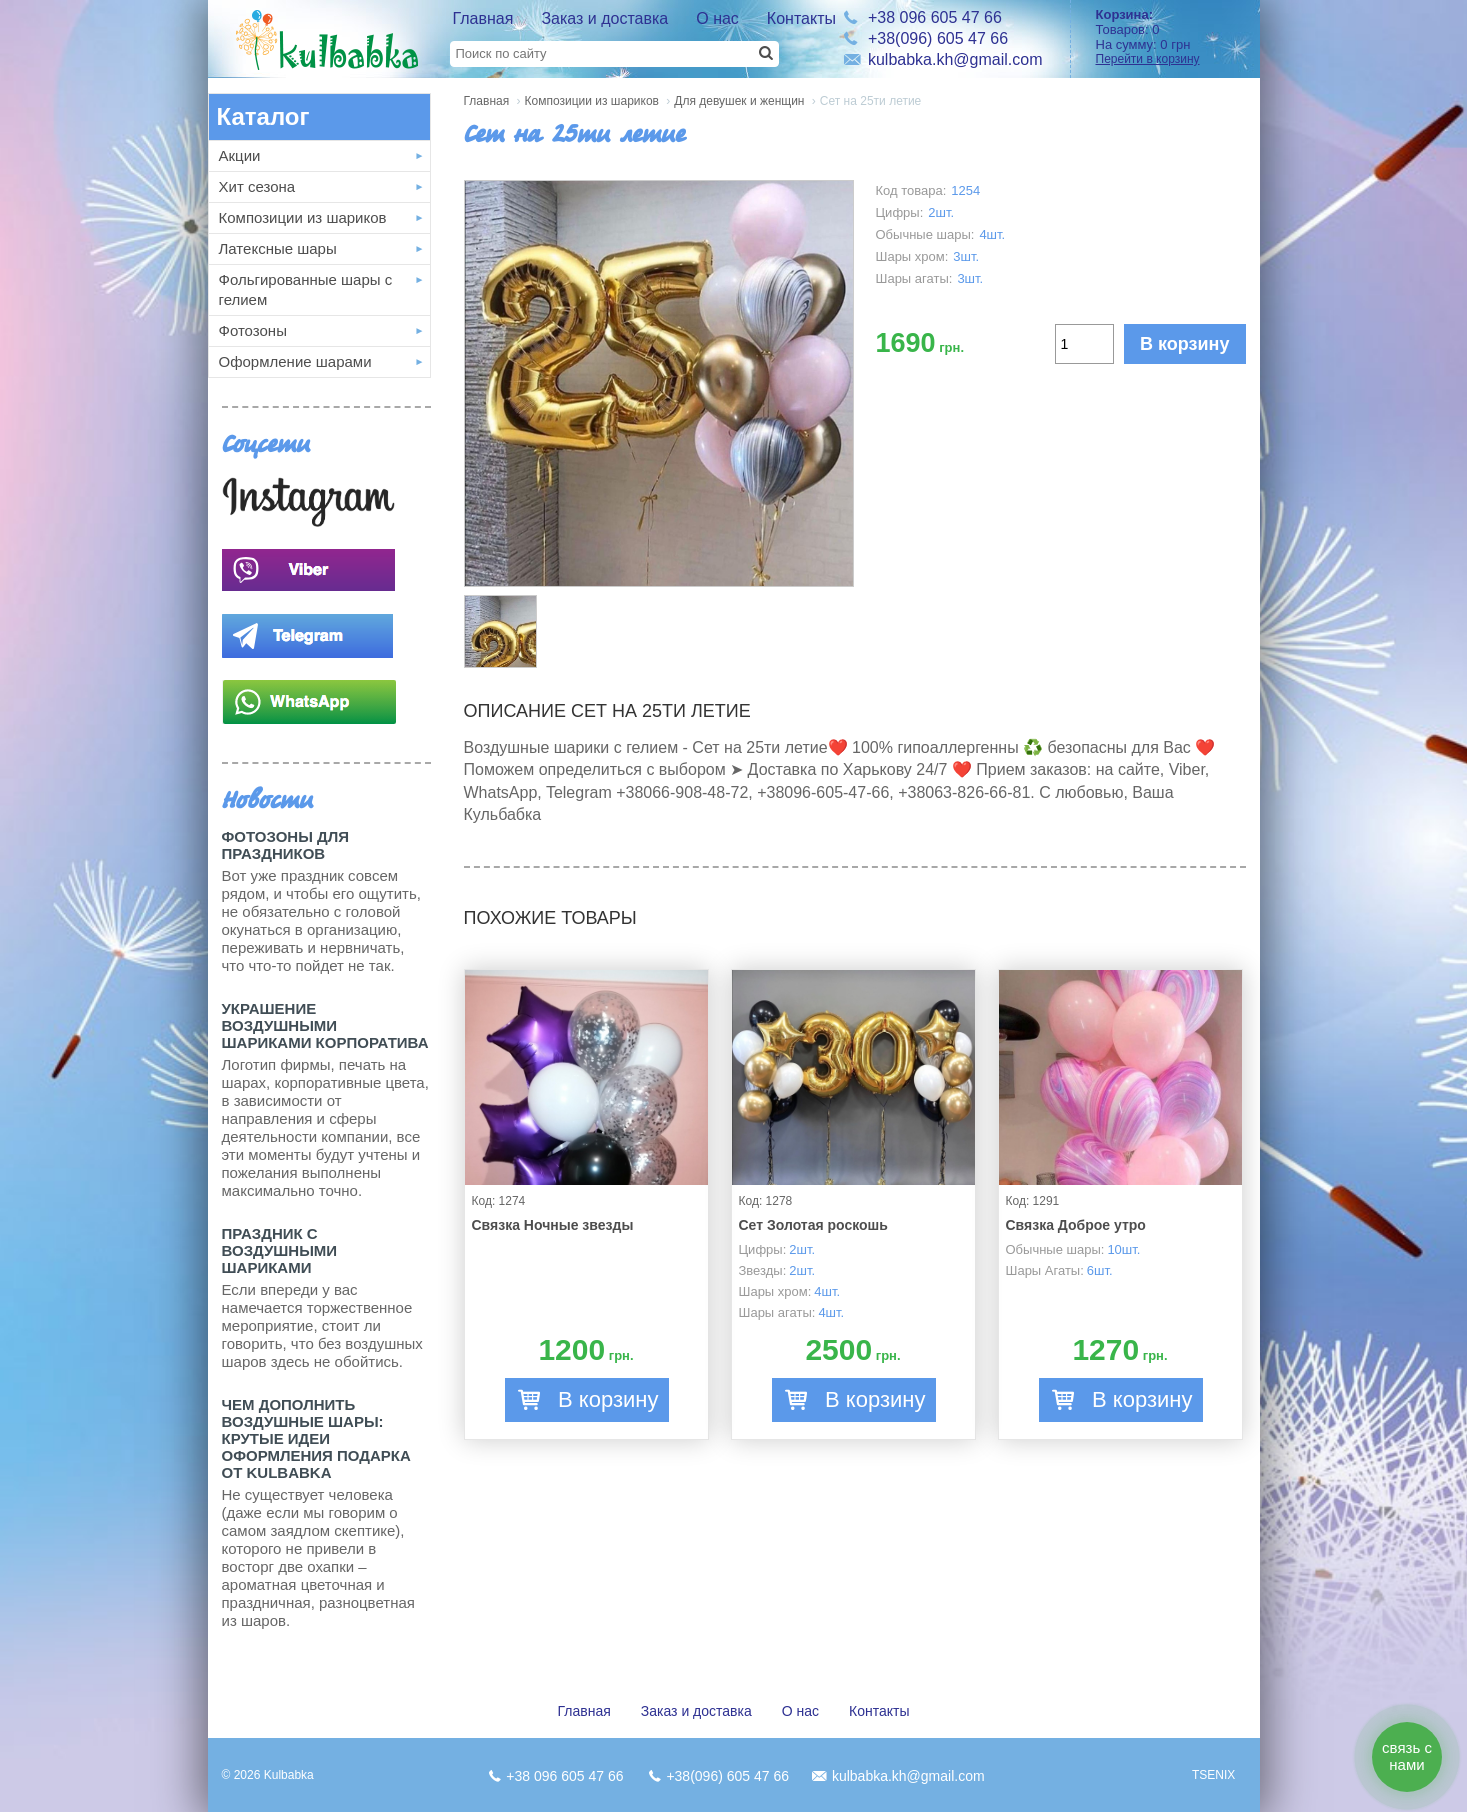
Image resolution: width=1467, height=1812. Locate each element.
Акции (240, 155)
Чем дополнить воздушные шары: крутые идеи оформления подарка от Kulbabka (316, 1438)
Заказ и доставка (604, 18)
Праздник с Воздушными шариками (280, 1250)
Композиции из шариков (303, 217)
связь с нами (1407, 1756)
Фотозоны (253, 330)
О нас (717, 18)
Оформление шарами (295, 361)
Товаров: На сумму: (1171, 36)
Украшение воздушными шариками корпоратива (325, 1025)
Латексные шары (278, 248)
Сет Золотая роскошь (813, 1225)
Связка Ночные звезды (553, 1225)
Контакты (801, 18)
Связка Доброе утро (1076, 1225)
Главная (483, 18)
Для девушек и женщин (739, 101)
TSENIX (1213, 1775)
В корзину (1184, 344)
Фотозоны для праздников (285, 845)
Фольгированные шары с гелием (306, 289)
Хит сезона (257, 186)
